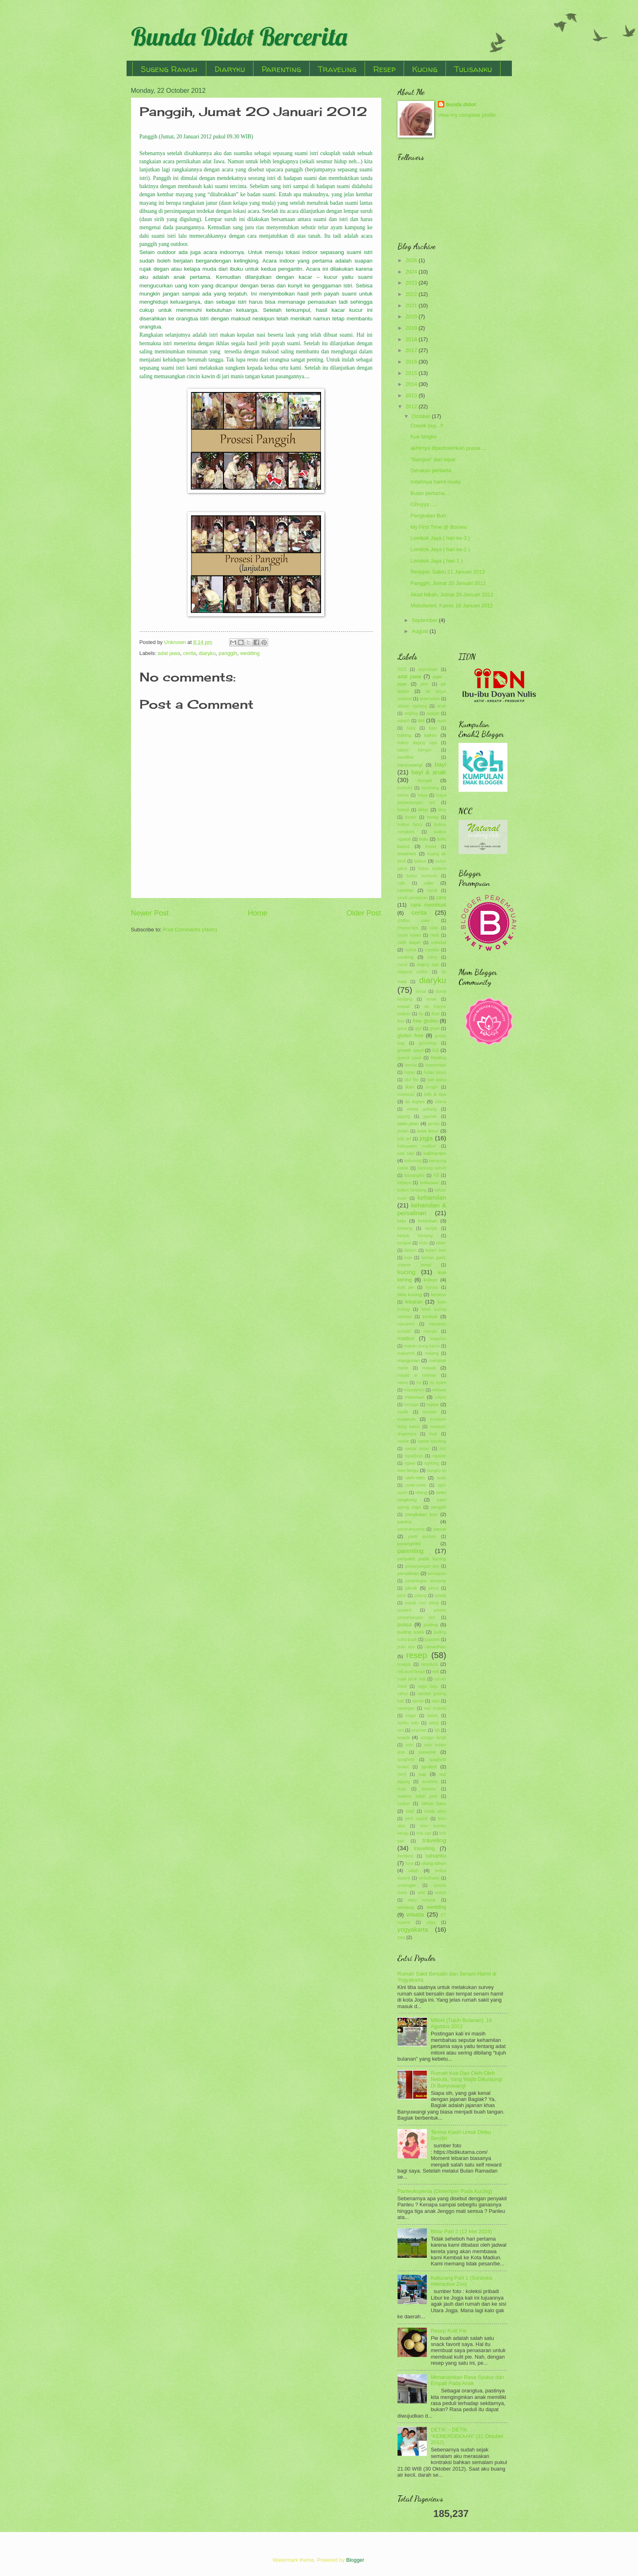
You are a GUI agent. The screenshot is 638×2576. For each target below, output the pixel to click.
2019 (411, 328)
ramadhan (435, 1646)
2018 (411, 339)
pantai (439, 1529)
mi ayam (438, 1382)
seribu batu (408, 1723)
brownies (407, 853)
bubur (420, 861)
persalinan (408, 1573)
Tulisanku (473, 69)
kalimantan (435, 1153)
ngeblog (431, 1463)
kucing (407, 1271)
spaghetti (406, 1759)
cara (441, 897)
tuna (409, 1863)
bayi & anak (428, 772)
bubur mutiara (432, 868)
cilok (434, 928)
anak (441, 706)
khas (423, 1243)
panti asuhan (422, 1536)
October (422, 416)
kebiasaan (429, 1183)
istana (440, 1102)
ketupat (404, 1243)
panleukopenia (411, 1529)
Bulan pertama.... (430, 493)
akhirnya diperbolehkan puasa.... (448, 448)
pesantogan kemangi (425, 1581)
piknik (411, 1588)
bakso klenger (415, 750)
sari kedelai (435, 1708)
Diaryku (229, 69)
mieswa (439, 1390)
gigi (418, 1028)
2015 (411, 373)
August (421, 631)
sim (401, 1730)
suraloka (430, 1781)
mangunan (409, 1360)
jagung (404, 1116)
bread (431, 846)
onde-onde (416, 1485)
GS (435, 1050)
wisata (415, 1914)
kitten (441, 1243)
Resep (384, 69)
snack (404, 1737)
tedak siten (435, 1811)
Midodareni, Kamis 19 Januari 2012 (452, 605)
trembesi (405, 1856)
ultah (414, 1870)
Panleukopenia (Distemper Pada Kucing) (445, 2191)
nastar (403, 1441)
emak (431, 999)
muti (433, 1434)
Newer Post (150, 913)
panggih (227, 653)
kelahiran (427, 1220)
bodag (433, 817)
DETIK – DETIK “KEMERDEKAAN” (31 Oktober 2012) (467, 2436)
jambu (433, 1124)
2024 (411, 272)
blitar (423, 809)
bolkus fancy (410, 824)
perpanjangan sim (422, 1566)
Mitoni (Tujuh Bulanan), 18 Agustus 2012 (461, 2023)
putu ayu (406, 1647)
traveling (434, 1840)
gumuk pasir (410, 1058)
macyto (430, 1331)
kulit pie (406, 1287)
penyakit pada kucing (422, 1558)
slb (436, 1730)
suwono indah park (418, 1796)
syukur (404, 1803)
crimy (432, 957)
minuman (414, 1397)
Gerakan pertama (431, 470)
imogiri (432, 1087)
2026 (411, 260)
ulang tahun (434, 1863)
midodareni (414, 1390)
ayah (441, 720)
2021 (411, 305)
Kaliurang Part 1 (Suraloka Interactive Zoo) (461, 2281)
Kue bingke (424, 437)
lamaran (438, 1294)
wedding (250, 653)
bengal (424, 780)
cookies (432, 950)
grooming (427, 1043)
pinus (433, 1588)
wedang (406, 1907)
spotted (429, 1766)
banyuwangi (410, 764)
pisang (420, 1595)
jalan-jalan (408, 1123)
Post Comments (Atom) (190, 930)
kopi (408, 1257)
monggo (411, 1404)
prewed (404, 1610)
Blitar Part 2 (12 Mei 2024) (461, 2231)
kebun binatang (412, 1190)
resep (416, 1655)
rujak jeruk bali (412, 1679)
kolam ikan (436, 1250)
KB (436, 1175)
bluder (411, 817)
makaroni (406, 1353)
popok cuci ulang (422, 1603)
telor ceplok (416, 1818)
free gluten (425, 1021)
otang (421, 1492)
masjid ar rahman (417, 1375)
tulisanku (436, 1856)
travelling (424, 1848)
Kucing (424, 69)
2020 (411, 316)
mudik (403, 1412)
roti (436, 1671)
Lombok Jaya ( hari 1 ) (437, 561)
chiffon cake (414, 920)
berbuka (405, 788)
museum (406, 1419)
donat (420, 991)
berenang (430, 788)
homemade (435, 1065)
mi (419, 1382)
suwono (429, 1789)
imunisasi (406, 1094)
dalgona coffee (413, 972)
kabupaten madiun (417, 1146)
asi (421, 720)
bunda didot (461, 104)
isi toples (414, 1101)
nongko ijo (436, 1470)
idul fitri (411, 1080)
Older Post (363, 913)
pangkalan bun (421, 1514)
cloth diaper (409, 942)
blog (442, 810)
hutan (409, 1072)
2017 (411, 350)
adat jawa (169, 653)
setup (433, 1723)
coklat (410, 950)
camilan (406, 890)
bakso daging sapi (417, 742)
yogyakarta (413, 1929)
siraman (419, 1730)
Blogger (355, 2560)
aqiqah (432, 713)
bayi (440, 764)
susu (402, 1789)
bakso (430, 735)
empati (404, 1006)
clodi (434, 935)
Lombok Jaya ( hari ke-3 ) (440, 538)
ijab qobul (437, 1080)
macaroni (406, 1324)
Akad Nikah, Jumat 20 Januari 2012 (452, 594)
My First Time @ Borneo (439, 527)
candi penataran (413, 898)
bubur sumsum (421, 876)
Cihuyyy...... (424, 504)
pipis (402, 1595)
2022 (411, 294)
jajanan (430, 1116)
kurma (432, 1287)
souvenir (427, 1752)
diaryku (207, 653)
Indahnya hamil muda (436, 482)
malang (432, 1353)
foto (401, 1021)
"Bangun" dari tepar (433, 459)
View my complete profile (467, 115)
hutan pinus (435, 1072)
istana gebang (422, 1109)
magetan (438, 1338)
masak (429, 1367)
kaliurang (413, 1161)
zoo (401, 1937)
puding (431, 1624)
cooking (406, 957)
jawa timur (428, 1130)
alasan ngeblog (412, 706)
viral (421, 1892)
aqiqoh (404, 720)
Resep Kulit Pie (449, 2331)
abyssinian (428, 669)
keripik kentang (415, 1235)
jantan (403, 1131)
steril (402, 1774)
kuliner (431, 1279)
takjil (410, 1811)
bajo (433, 728)
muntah (430, 1412)
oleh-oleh (415, 1477)
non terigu (408, 1470)
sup (422, 1774)
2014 (411, 384)
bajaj (410, 728)
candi (432, 890)
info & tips (435, 1094)
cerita (189, 653)
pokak (440, 1595)
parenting (411, 1550)
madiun (406, 1338)
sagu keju (428, 1686)
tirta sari (423, 1833)
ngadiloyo (414, 1456)
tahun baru (434, 1803)
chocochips (408, 928)
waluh (440, 1892)
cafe (401, 883)
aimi (424, 684)
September (425, 620)
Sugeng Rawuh (169, 69)
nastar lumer (417, 1448)
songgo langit (433, 1737)
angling (411, 713)
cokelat (438, 942)
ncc (442, 1448)
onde (441, 1478)
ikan (409, 1086)
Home (257, 913)
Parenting (281, 69)
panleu (405, 1521)
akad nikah (430, 699)
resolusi (429, 1664)
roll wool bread (411, 1671)
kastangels (414, 1175)
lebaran (413, 1302)
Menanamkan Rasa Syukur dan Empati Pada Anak (467, 2380)
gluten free (411, 1035)
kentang (405, 1228)
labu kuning (410, 1294)
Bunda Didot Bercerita (239, 36)
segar (411, 1715)
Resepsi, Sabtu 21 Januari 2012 (448, 572)
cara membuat (428, 905)
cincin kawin (409, 935)
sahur (403, 1693)
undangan (407, 1885)
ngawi (409, 1463)
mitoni (440, 1397)
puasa (405, 1624)
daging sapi (428, 964)
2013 (411, 395)
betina (403, 795)
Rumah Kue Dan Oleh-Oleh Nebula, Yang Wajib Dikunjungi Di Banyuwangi (467, 2079)
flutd (435, 1014)
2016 (411, 362)
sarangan (406, 1708)
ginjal (434, 1028)
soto (409, 1745)
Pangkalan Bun (428, 516)
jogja (426, 1138)
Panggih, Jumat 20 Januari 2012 (448, 583)
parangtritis (409, 1543)
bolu (423, 839)
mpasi (432, 1404)
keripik (431, 1228)
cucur (403, 964)
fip (421, 1014)
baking (404, 735)
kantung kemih (432, 1168)
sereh (432, 1715)
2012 (411, 406)
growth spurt (411, 1050)
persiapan (437, 1573)
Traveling (337, 69)
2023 (411, 283)
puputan (432, 1639)
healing (438, 1057)
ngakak (439, 1456)
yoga (430, 1922)
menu (403, 1382)
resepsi (404, 1664)
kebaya (404, 1183)
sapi (435, 1701)
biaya (422, 795)
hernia (411, 1065)
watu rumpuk (422, 1900)
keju (402, 1220)
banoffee (406, 757)
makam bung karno (422, 1346)
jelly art (404, 1139)
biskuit (403, 810)
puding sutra (411, 1632)
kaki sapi (406, 1153)
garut (402, 1028)
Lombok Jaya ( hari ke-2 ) (440, 549)
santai (417, 1701)
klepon (410, 1250)
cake (428, 883)
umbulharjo (429, 1878)
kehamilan (431, 1197)
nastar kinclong (431, 1441)
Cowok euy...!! (427, 426)
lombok (429, 1316)
